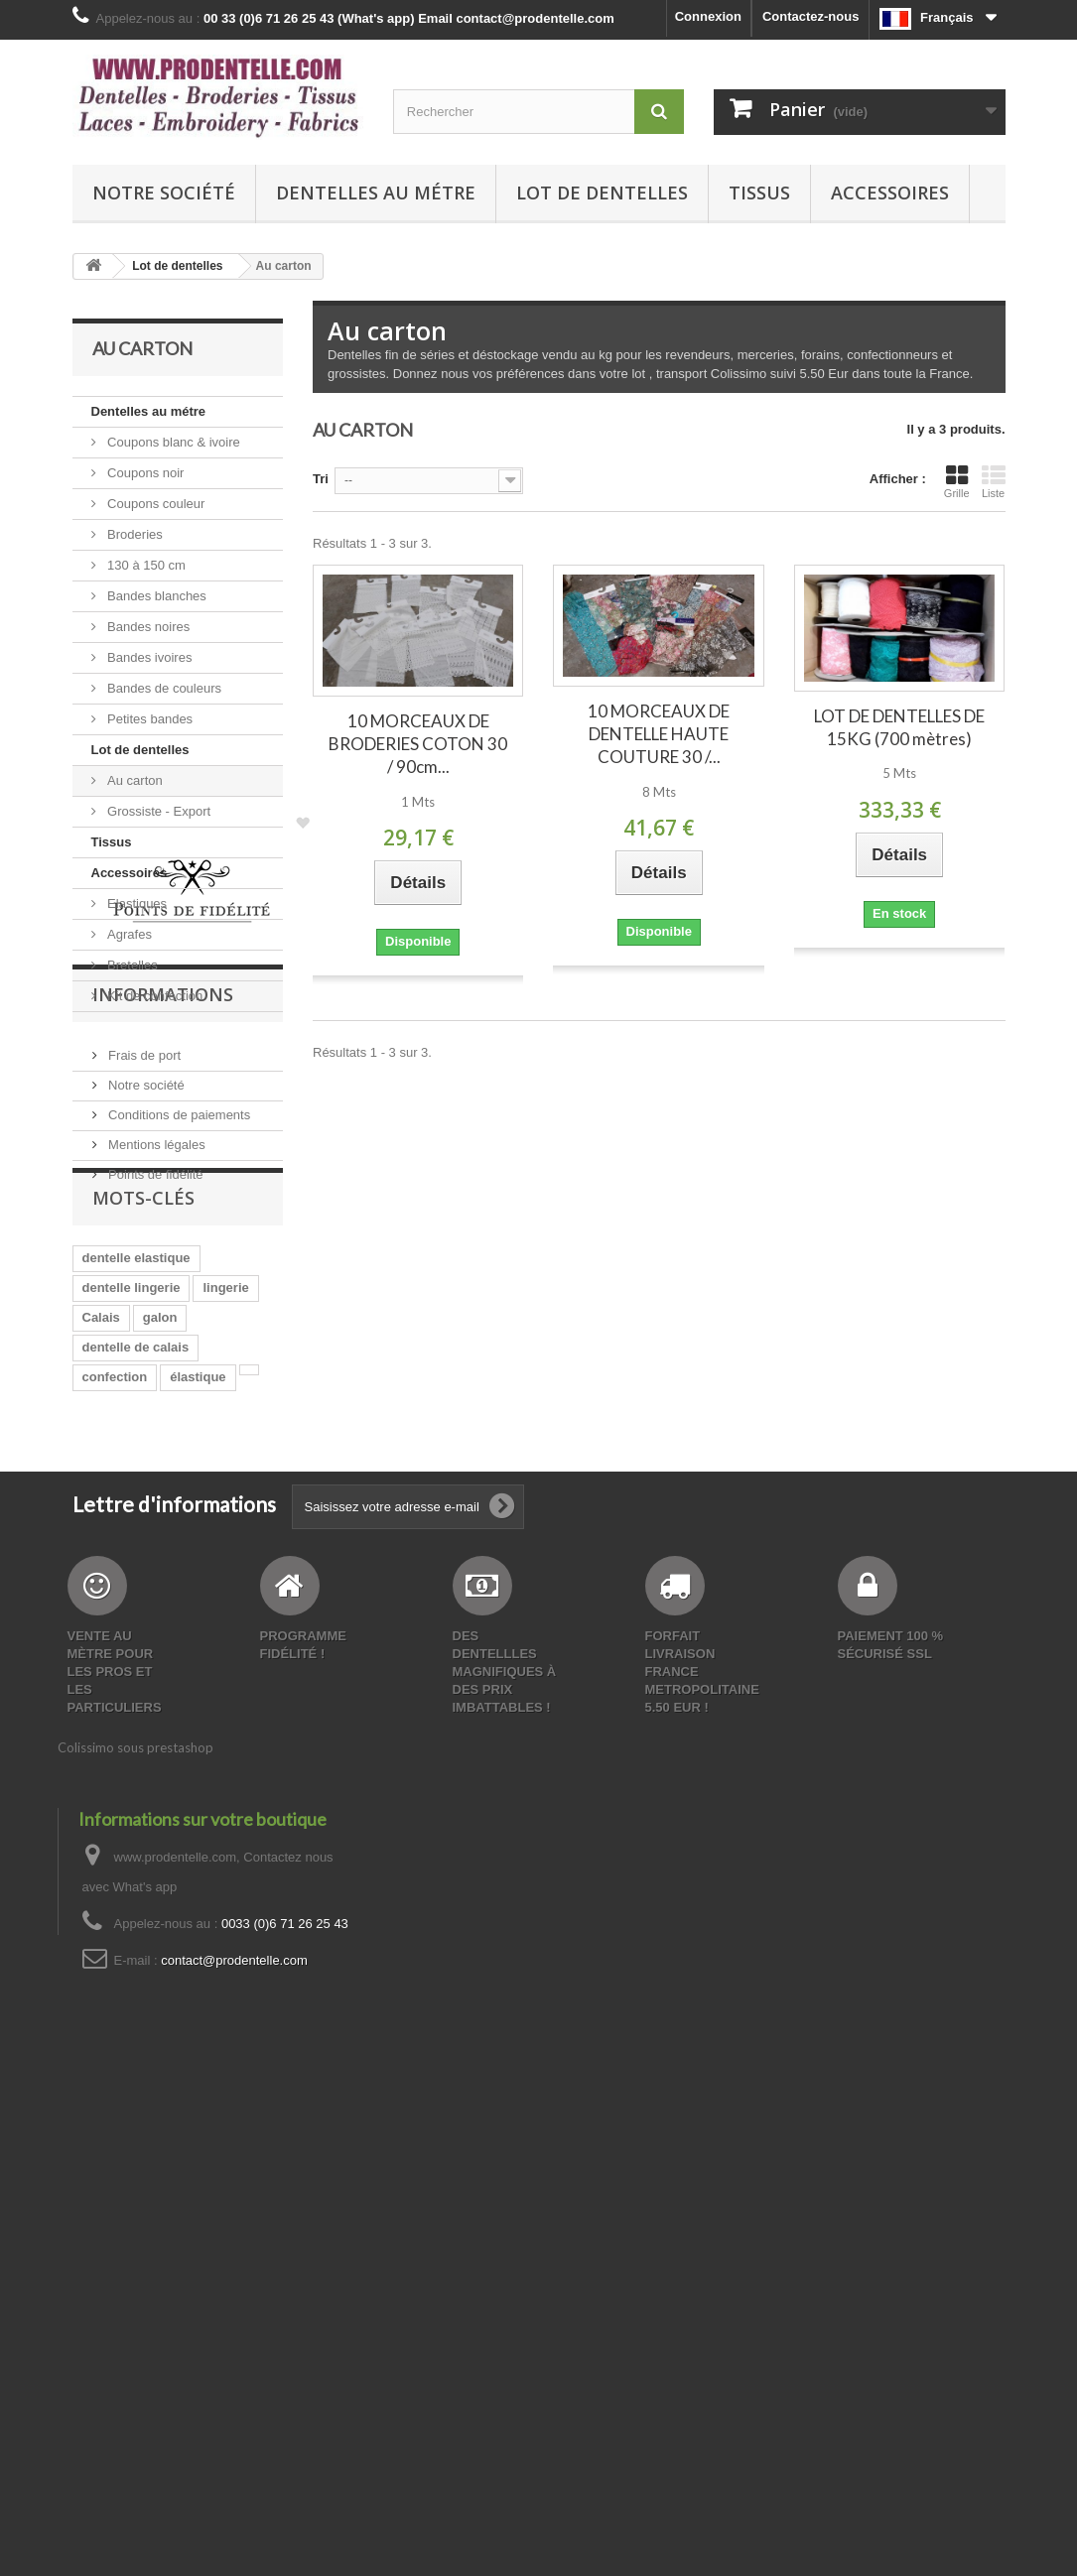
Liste (994, 481)
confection (115, 1651)
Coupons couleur (154, 503)
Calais (101, 1592)
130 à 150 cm (145, 565)
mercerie (181, 1711)
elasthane (229, 1741)
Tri (321, 478)
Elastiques (136, 903)
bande (223, 1681)
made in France (129, 1741)
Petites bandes (149, 718)
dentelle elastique (136, 1532)
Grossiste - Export (157, 811)
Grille (957, 481)
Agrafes (128, 934)
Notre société (163, 192)
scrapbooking (124, 1860)
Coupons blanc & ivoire (172, 442)
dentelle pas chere (138, 1800)
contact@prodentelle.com (234, 2445)
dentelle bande (127, 1770)
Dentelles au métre (375, 192)
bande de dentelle (137, 1830)
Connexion (708, 16)
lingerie (225, 1562)
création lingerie (132, 1681)
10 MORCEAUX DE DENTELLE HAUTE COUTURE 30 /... (659, 734)
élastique (197, 1651)
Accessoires (890, 192)
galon (160, 1592)
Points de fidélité (154, 1397)
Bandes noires (147, 626)
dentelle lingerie (131, 1562)
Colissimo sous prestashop (135, 2233)
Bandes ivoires (148, 657)
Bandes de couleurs (163, 688)
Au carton (133, 780)
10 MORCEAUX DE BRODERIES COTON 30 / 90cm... (418, 743)
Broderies (133, 534)
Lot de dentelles (602, 192)
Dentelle (107, 1711)
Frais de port (143, 1278)
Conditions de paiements (178, 1338)
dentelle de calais (136, 1621)
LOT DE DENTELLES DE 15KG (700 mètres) (899, 727)
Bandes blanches (155, 595)
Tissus (759, 192)
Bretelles (131, 965)
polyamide (221, 1860)
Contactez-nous (811, 16)
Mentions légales (155, 1367)
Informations (162, 1225)
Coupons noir (144, 472)
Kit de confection (153, 995)
